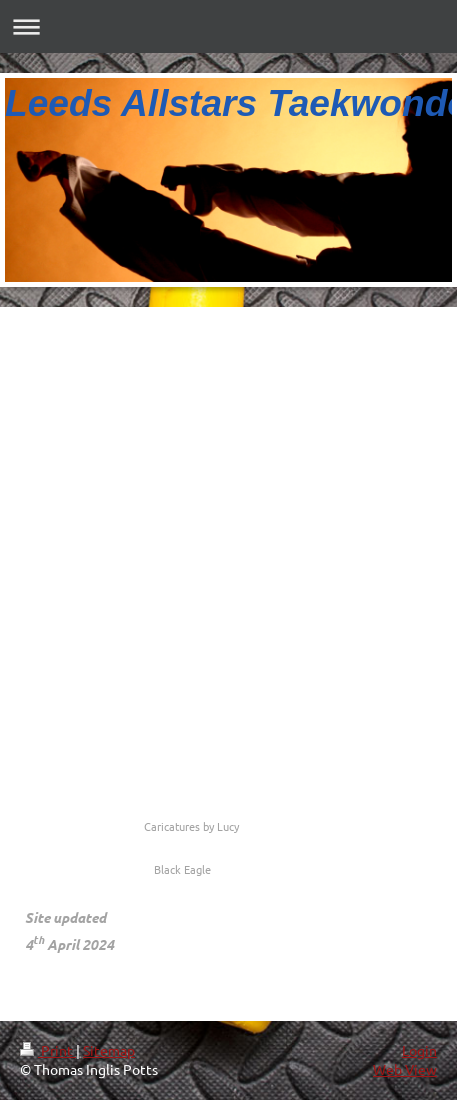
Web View (405, 1069)
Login (419, 1050)
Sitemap (109, 1050)
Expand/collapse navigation (228, 26)
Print (48, 1050)
